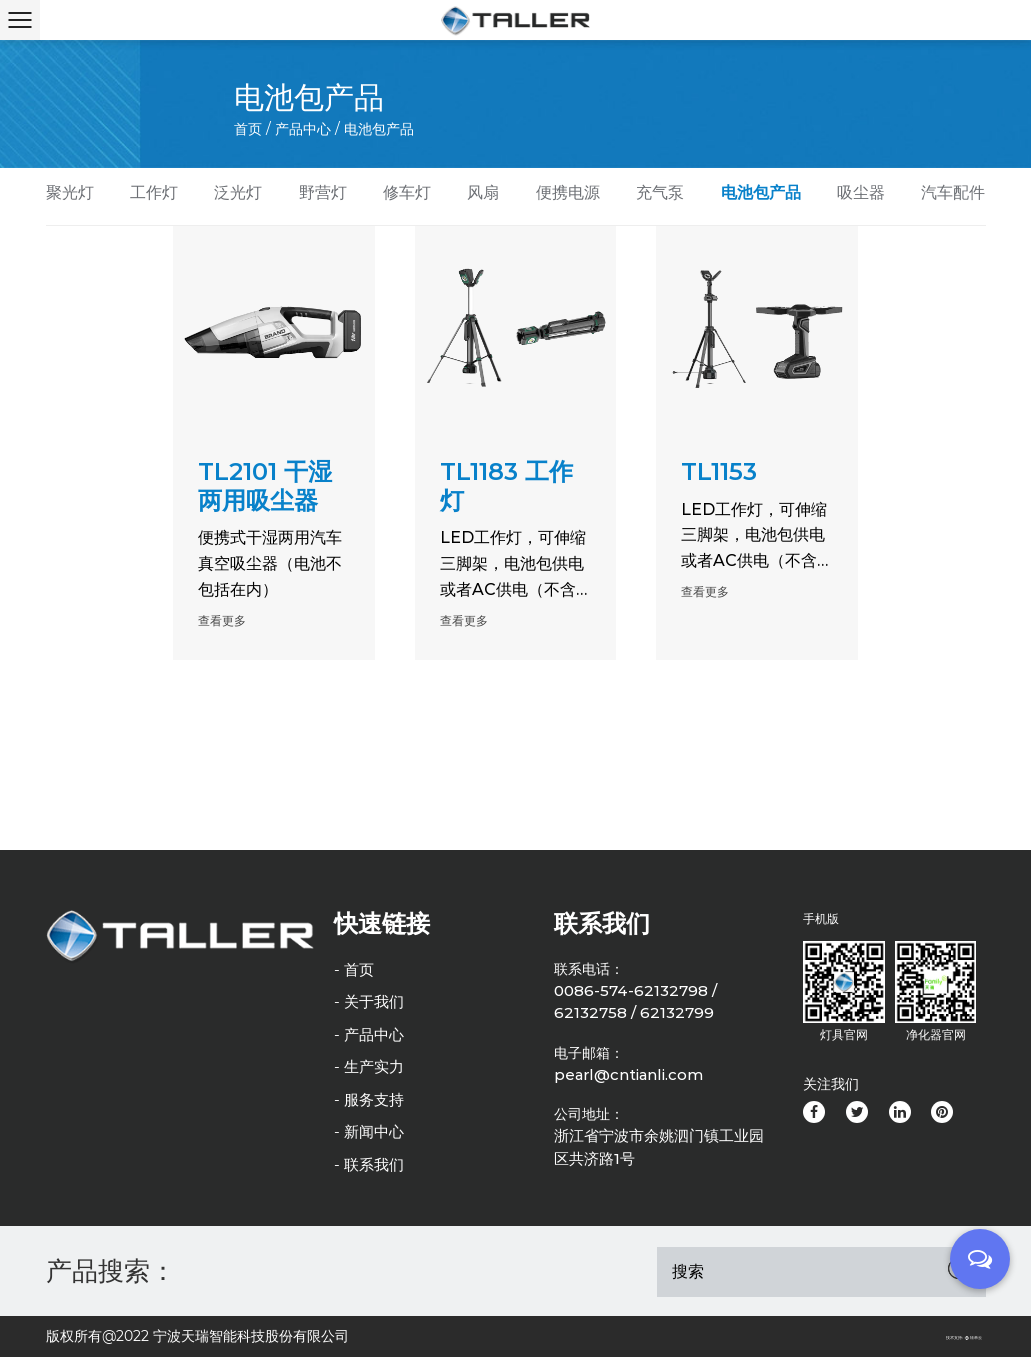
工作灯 (154, 192)
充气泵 (660, 192)
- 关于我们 (369, 1001)
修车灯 (407, 192)
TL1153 (719, 471)
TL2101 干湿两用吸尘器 (265, 486)
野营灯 (323, 192)
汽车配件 (953, 192)
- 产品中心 (369, 1034)
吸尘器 (861, 192)
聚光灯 (70, 192)
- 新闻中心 (369, 1131)
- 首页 (354, 969)
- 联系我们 (369, 1164)
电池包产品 (761, 192)
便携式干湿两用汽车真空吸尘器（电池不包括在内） (270, 563)
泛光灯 (238, 192)
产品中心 (303, 129)
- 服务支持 (369, 1099)
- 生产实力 (369, 1066)
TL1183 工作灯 (506, 486)
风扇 (483, 192)
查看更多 (222, 620)
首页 (248, 129)
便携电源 (568, 192)
